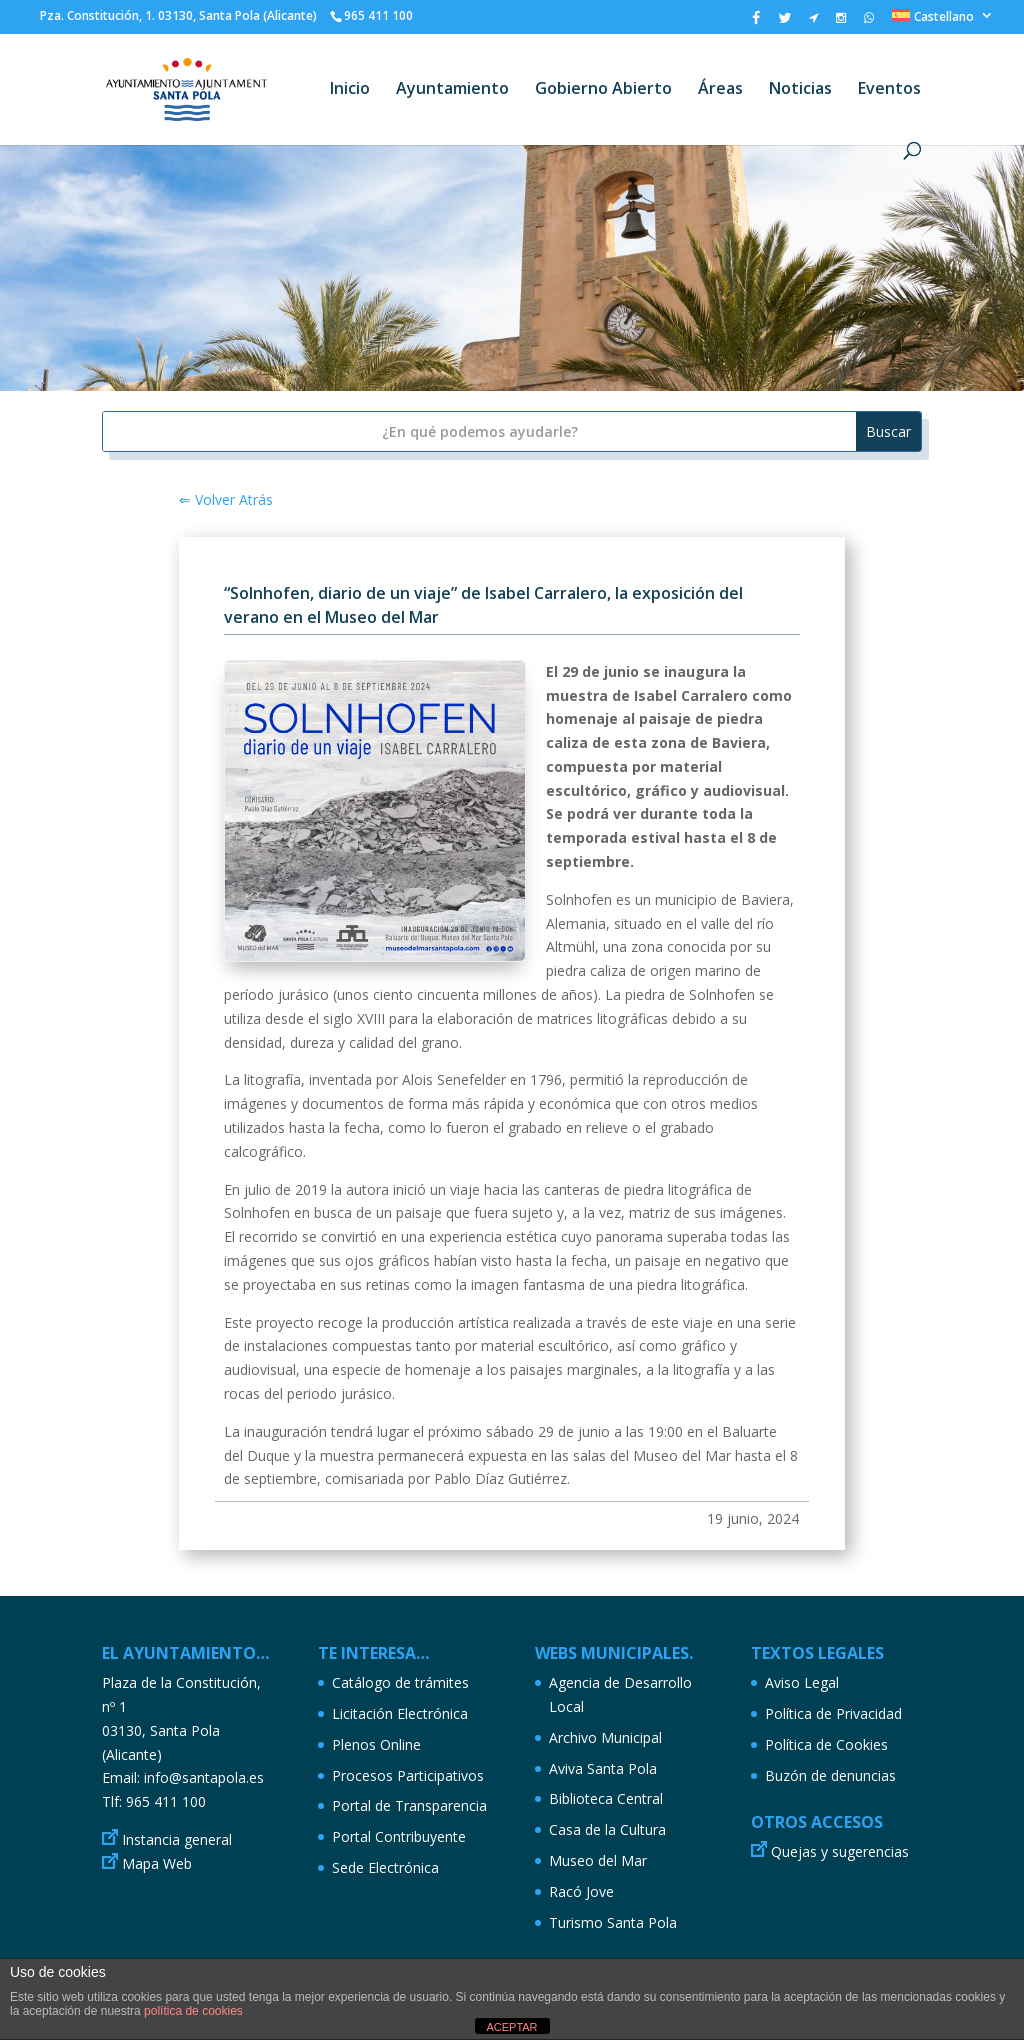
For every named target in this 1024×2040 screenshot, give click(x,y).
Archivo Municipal (605, 1737)
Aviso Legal (802, 1682)
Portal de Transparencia (409, 1805)
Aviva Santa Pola (603, 1768)
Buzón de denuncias (830, 1775)
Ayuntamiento (452, 90)
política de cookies (193, 2011)
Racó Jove (581, 1891)
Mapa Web (157, 1863)
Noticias (800, 90)
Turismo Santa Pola (613, 1922)
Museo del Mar (598, 1860)
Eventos (889, 90)
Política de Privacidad (833, 1713)
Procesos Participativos (408, 1775)
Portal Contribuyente (399, 1836)
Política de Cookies (826, 1744)
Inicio (350, 90)
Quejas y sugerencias (840, 1851)
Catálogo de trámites (400, 1682)
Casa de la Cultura (607, 1829)
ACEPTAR (511, 2027)
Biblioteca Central (606, 1798)
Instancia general (177, 1839)
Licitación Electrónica (400, 1713)
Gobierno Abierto (603, 90)
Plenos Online (376, 1744)
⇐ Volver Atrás (226, 499)
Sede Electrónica (385, 1867)
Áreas (720, 90)
